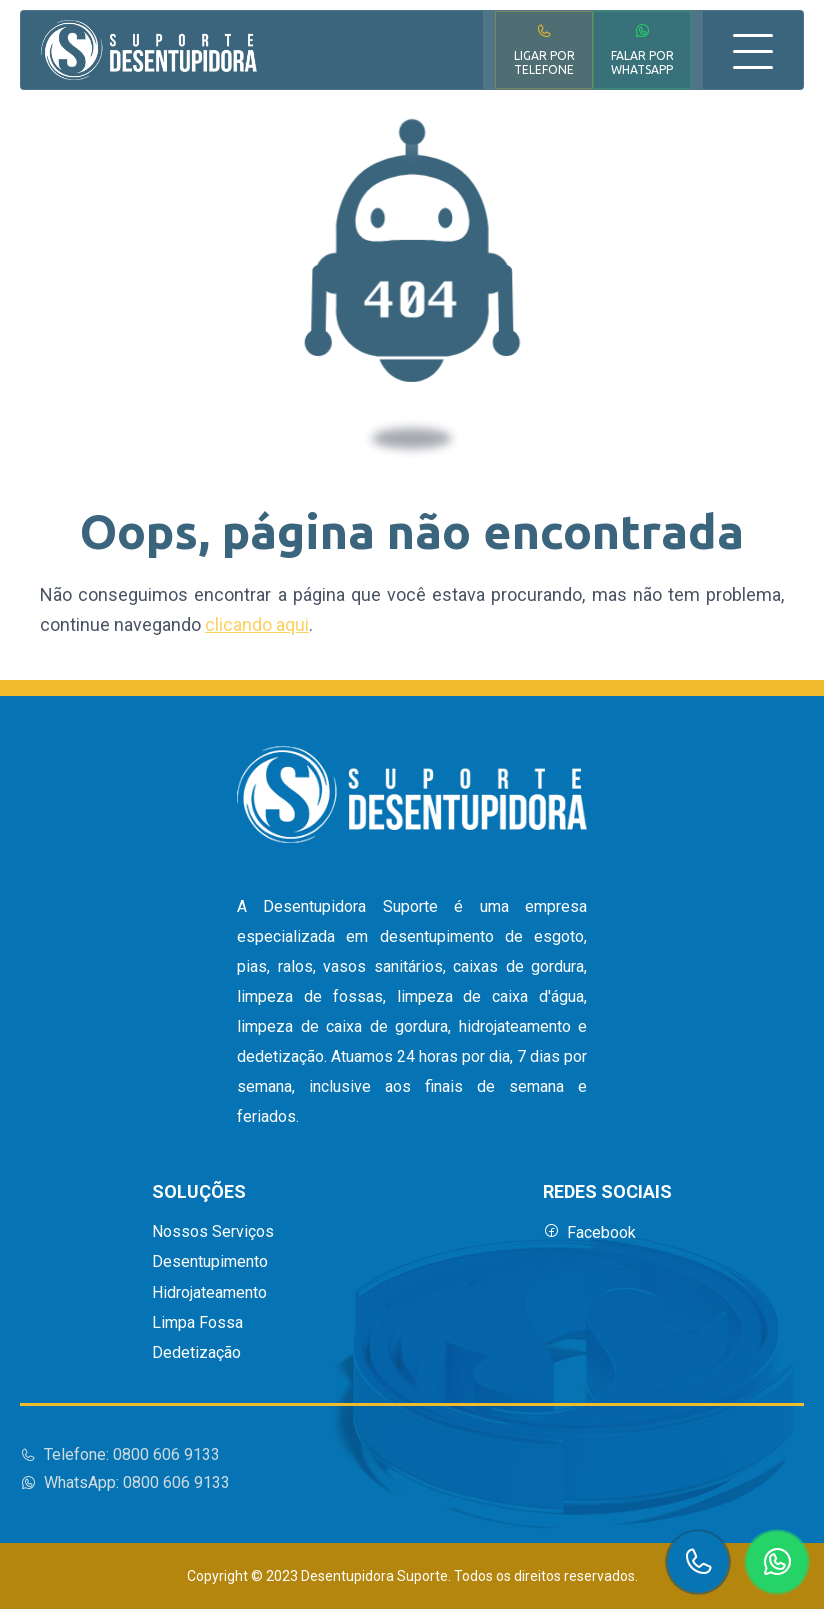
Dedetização (196, 1353)
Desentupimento (210, 1262)
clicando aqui (257, 624)
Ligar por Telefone (544, 49)
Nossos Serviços (213, 1232)
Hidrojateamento (209, 1293)
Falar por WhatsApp (642, 49)
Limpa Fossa (197, 1323)
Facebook (589, 1232)
